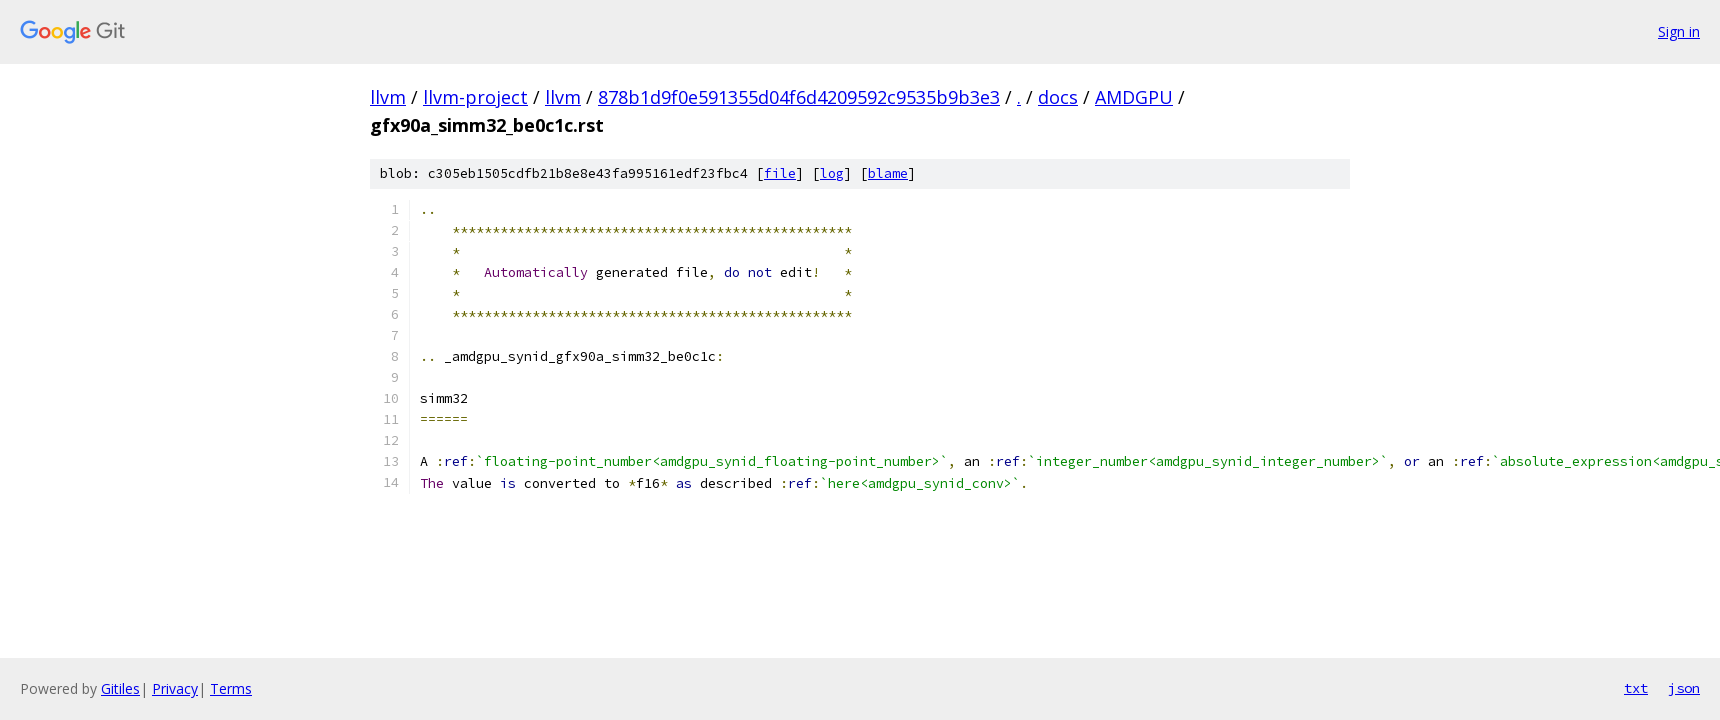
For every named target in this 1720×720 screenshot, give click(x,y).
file (780, 173)
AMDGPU (1134, 97)
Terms (231, 688)
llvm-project (475, 97)
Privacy (175, 688)
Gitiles (120, 688)
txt (1636, 688)
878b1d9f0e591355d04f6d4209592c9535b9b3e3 (799, 97)
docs (1058, 97)
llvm (388, 97)
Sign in (1679, 31)
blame (888, 173)
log (832, 173)
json (1684, 688)
